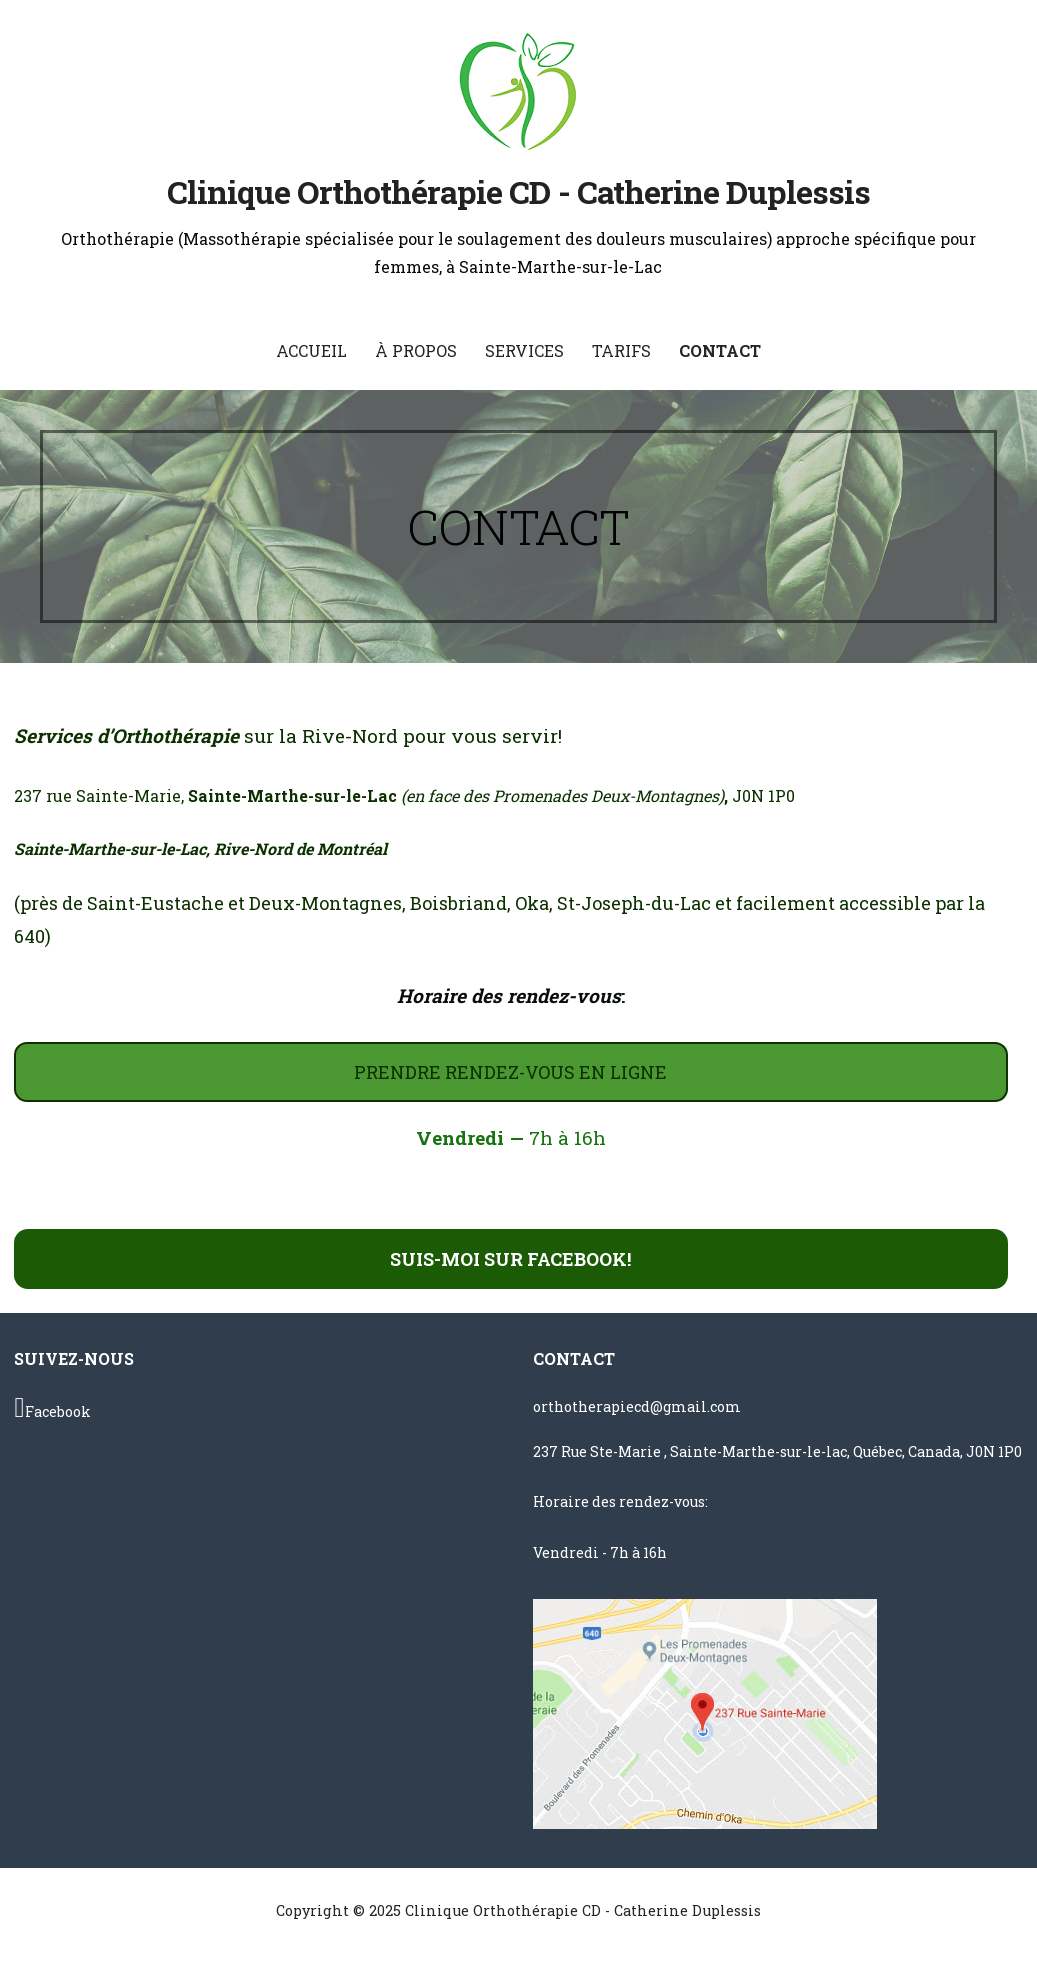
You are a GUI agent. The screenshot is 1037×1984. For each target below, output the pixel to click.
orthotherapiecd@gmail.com (637, 1406)
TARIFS (621, 350)
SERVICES (524, 350)
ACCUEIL (311, 350)
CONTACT (720, 350)
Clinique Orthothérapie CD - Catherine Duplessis (519, 191)
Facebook (52, 1408)
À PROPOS (416, 350)
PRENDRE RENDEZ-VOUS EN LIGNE (510, 1072)
